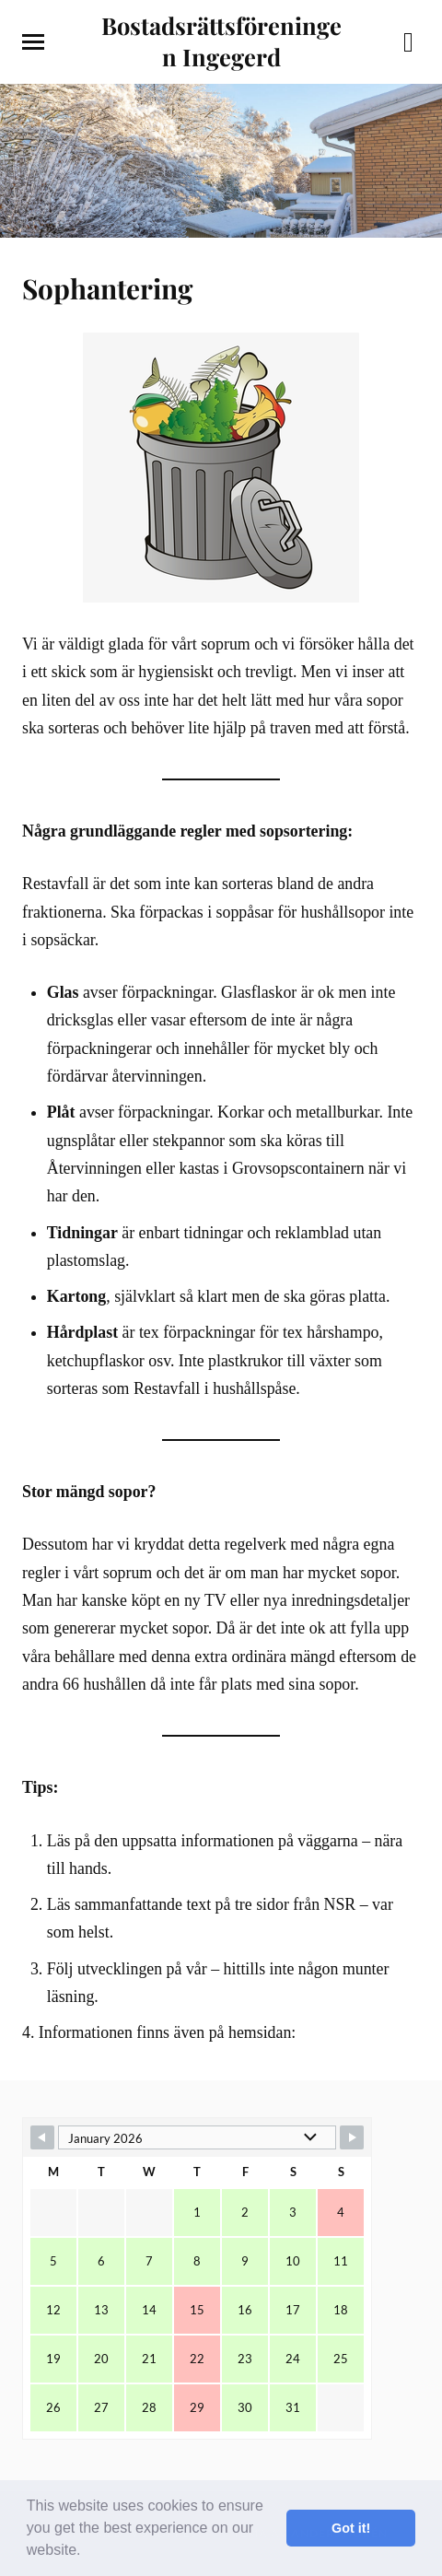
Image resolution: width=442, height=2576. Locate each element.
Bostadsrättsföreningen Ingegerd (221, 40)
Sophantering (107, 288)
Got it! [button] (351, 2528)
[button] (87, 2552)
